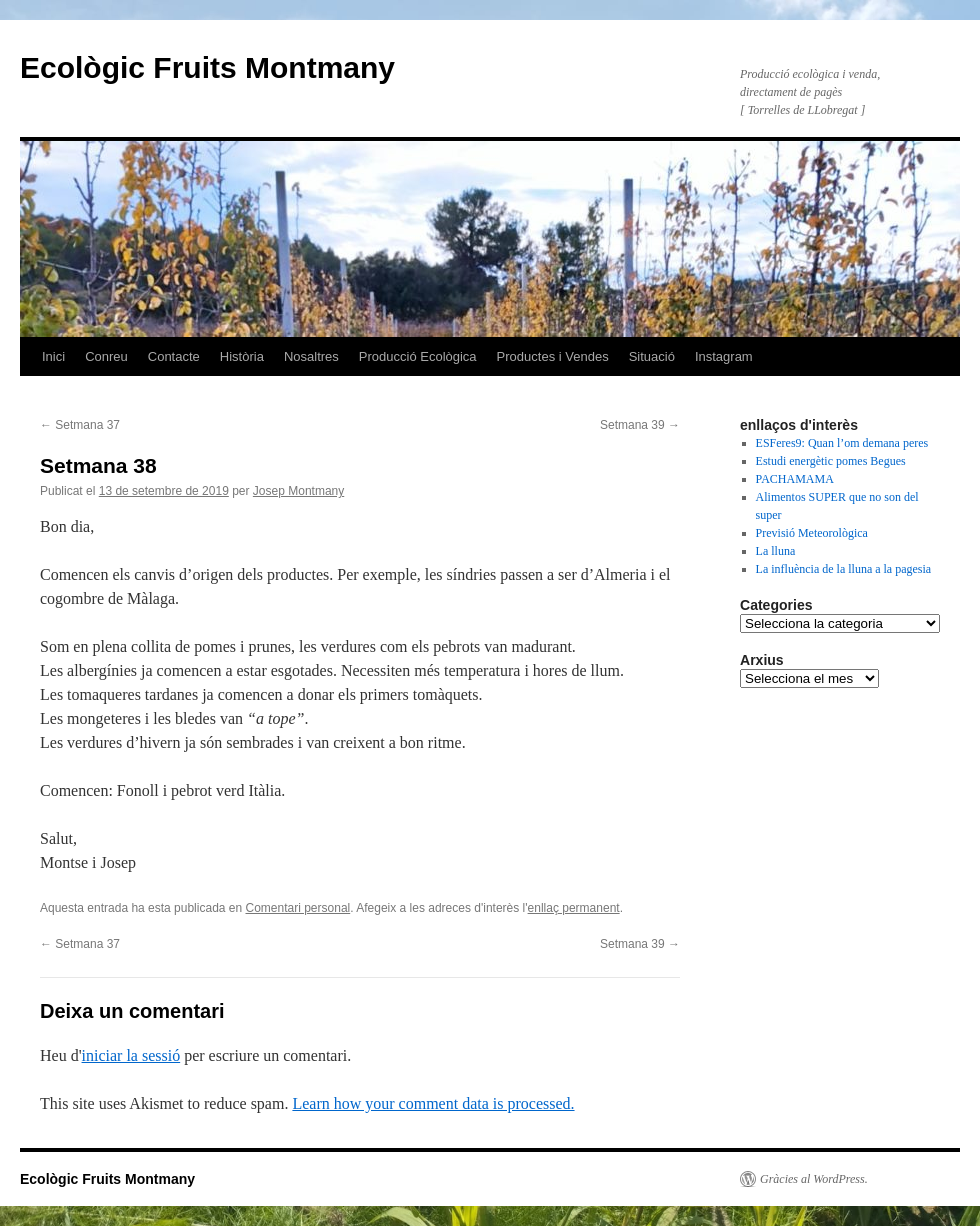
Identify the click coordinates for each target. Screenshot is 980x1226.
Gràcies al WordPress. (814, 1179)
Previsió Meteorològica (812, 533)
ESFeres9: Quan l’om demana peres (842, 443)
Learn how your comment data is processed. (433, 1103)
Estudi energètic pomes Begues (831, 461)
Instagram (724, 356)
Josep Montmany (298, 491)
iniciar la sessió (131, 1055)
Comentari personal (298, 908)
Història (242, 356)
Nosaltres (311, 356)
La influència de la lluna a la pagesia (844, 569)
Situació (652, 356)
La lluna (776, 551)
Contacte (174, 356)
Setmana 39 (640, 425)
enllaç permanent (574, 908)
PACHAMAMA (795, 479)
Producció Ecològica (418, 356)
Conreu (106, 356)
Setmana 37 (80, 425)
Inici (53, 356)
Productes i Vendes (553, 356)
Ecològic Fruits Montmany (207, 67)
